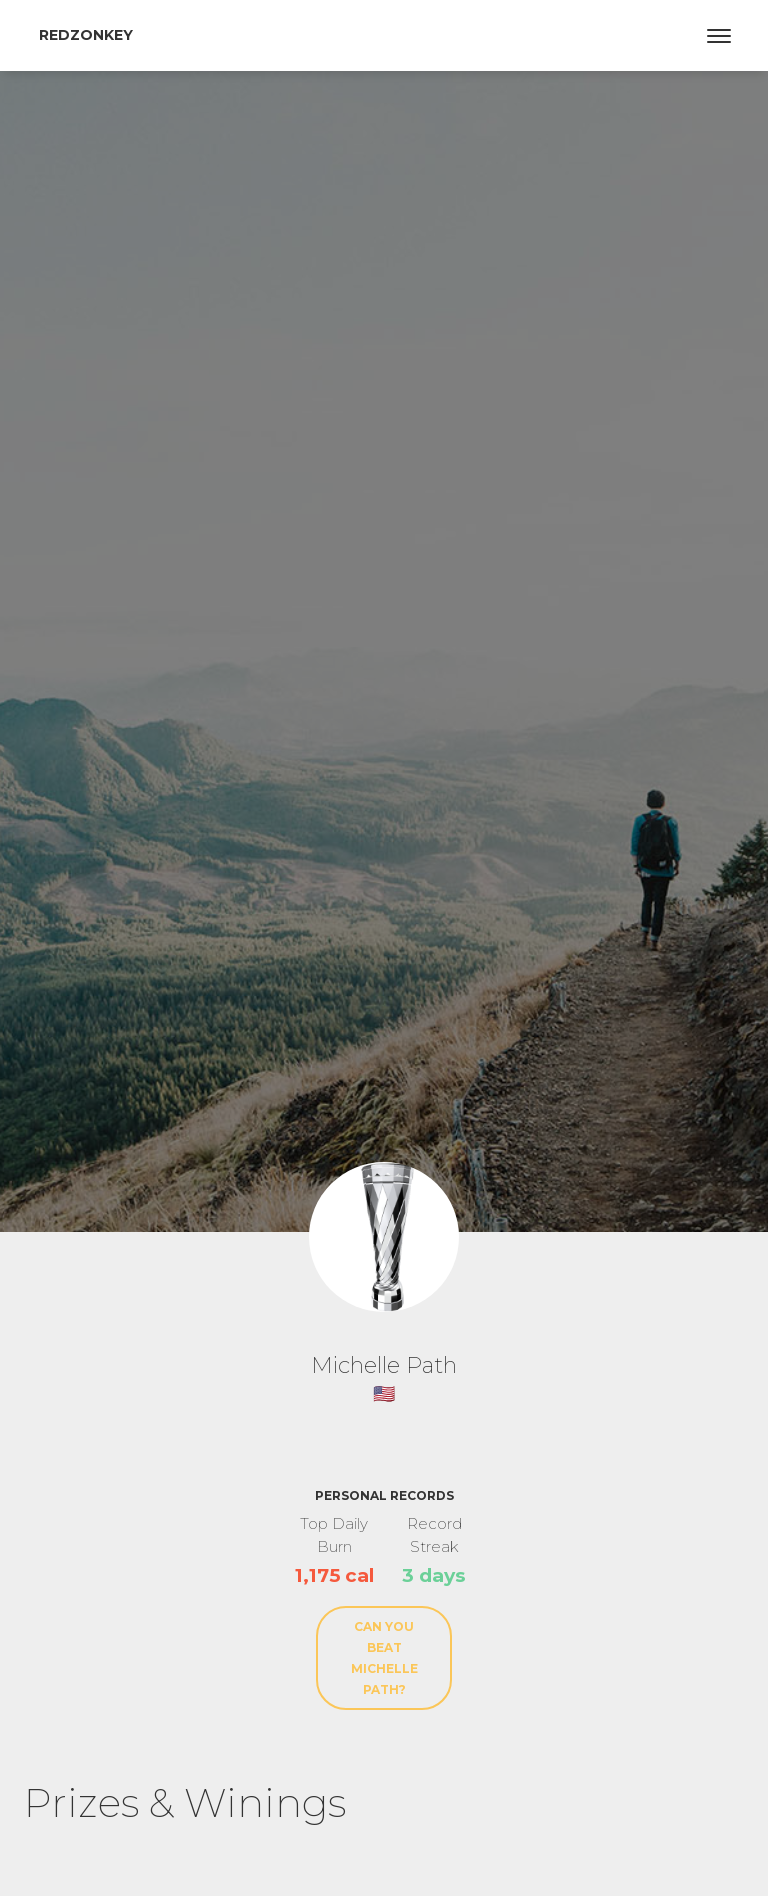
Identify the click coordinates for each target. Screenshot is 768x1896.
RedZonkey (86, 35)
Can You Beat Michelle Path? (384, 1658)
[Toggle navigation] (719, 36)
